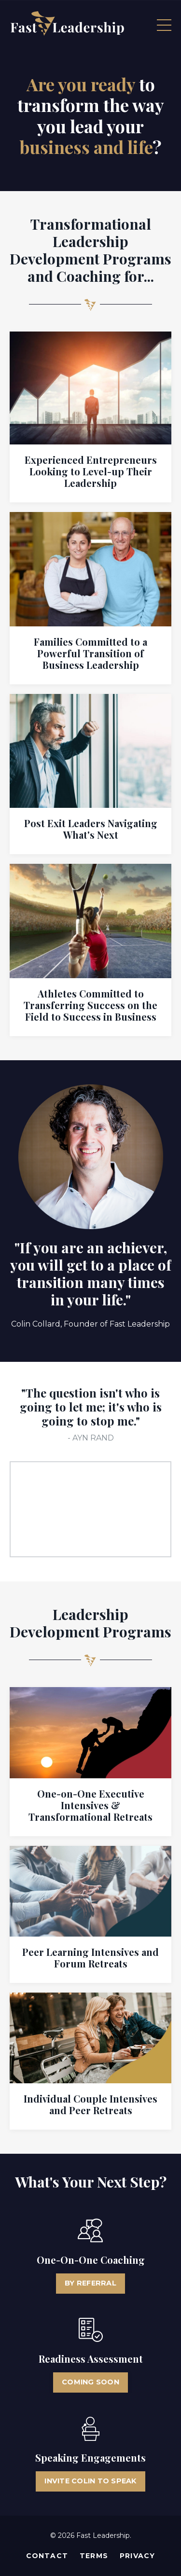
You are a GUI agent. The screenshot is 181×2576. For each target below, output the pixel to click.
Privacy (137, 2555)
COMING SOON (90, 2382)
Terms (94, 2555)
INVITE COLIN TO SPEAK (90, 2481)
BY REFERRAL (90, 2283)
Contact (47, 2555)
